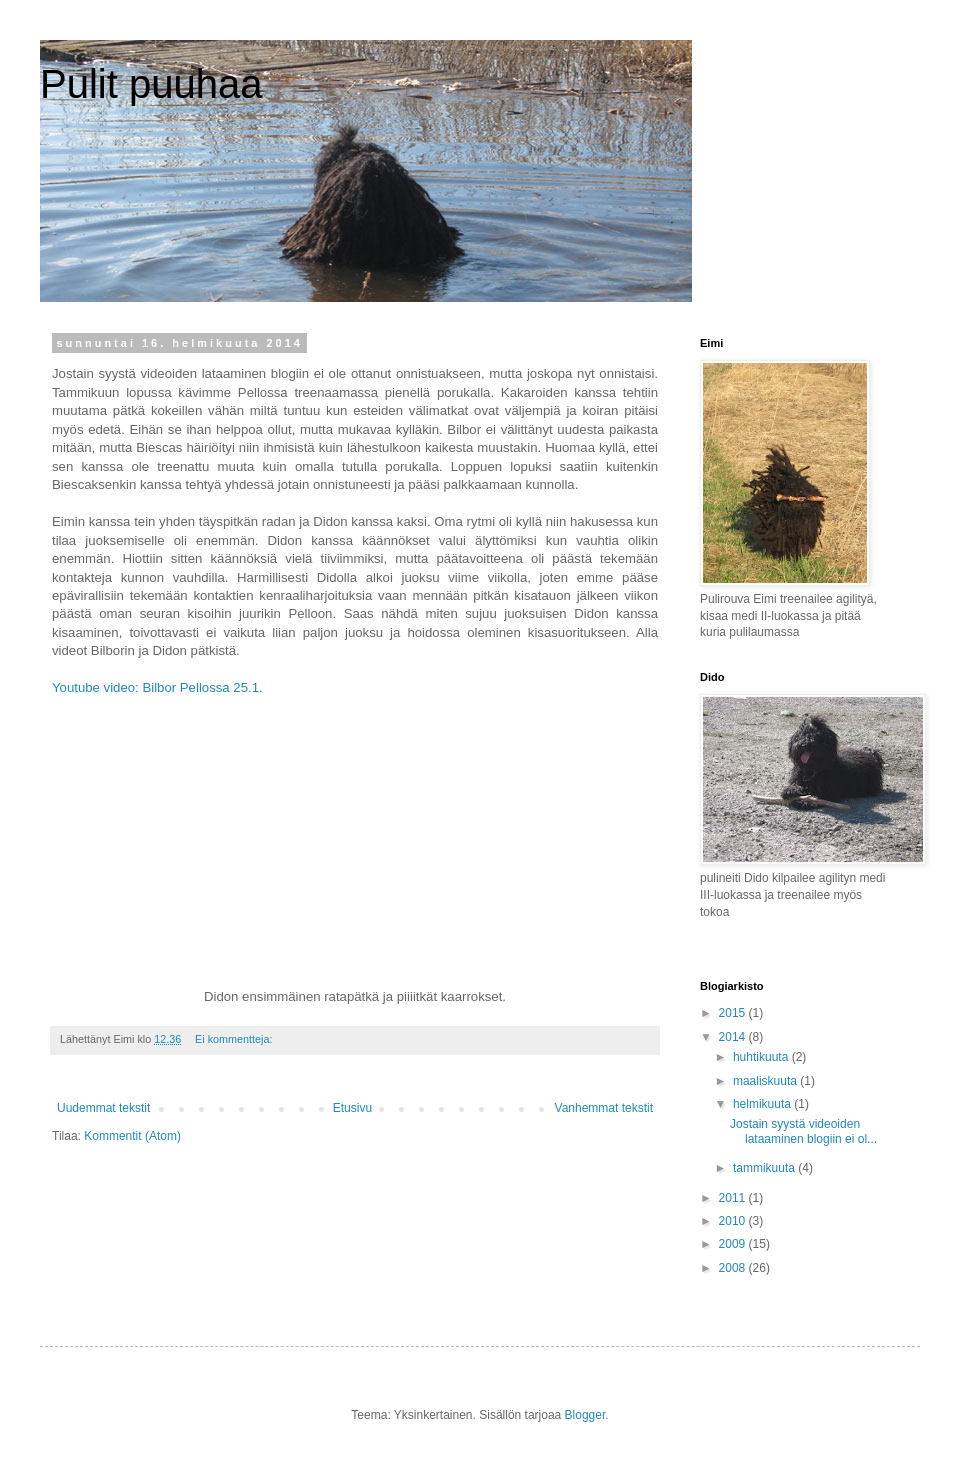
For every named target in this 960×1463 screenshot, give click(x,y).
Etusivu (352, 1108)
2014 (734, 1037)
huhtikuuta (762, 1057)
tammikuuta (765, 1168)
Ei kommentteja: (235, 1039)
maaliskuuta (766, 1081)
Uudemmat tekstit (103, 1108)
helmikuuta (763, 1104)
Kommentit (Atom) (132, 1136)
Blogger (585, 1415)
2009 (734, 1244)
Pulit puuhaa (151, 84)
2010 (734, 1221)
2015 (734, 1013)
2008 (734, 1268)
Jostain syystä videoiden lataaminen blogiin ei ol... (803, 1131)
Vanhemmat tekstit (604, 1108)
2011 (734, 1198)
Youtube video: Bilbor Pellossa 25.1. (159, 687)
